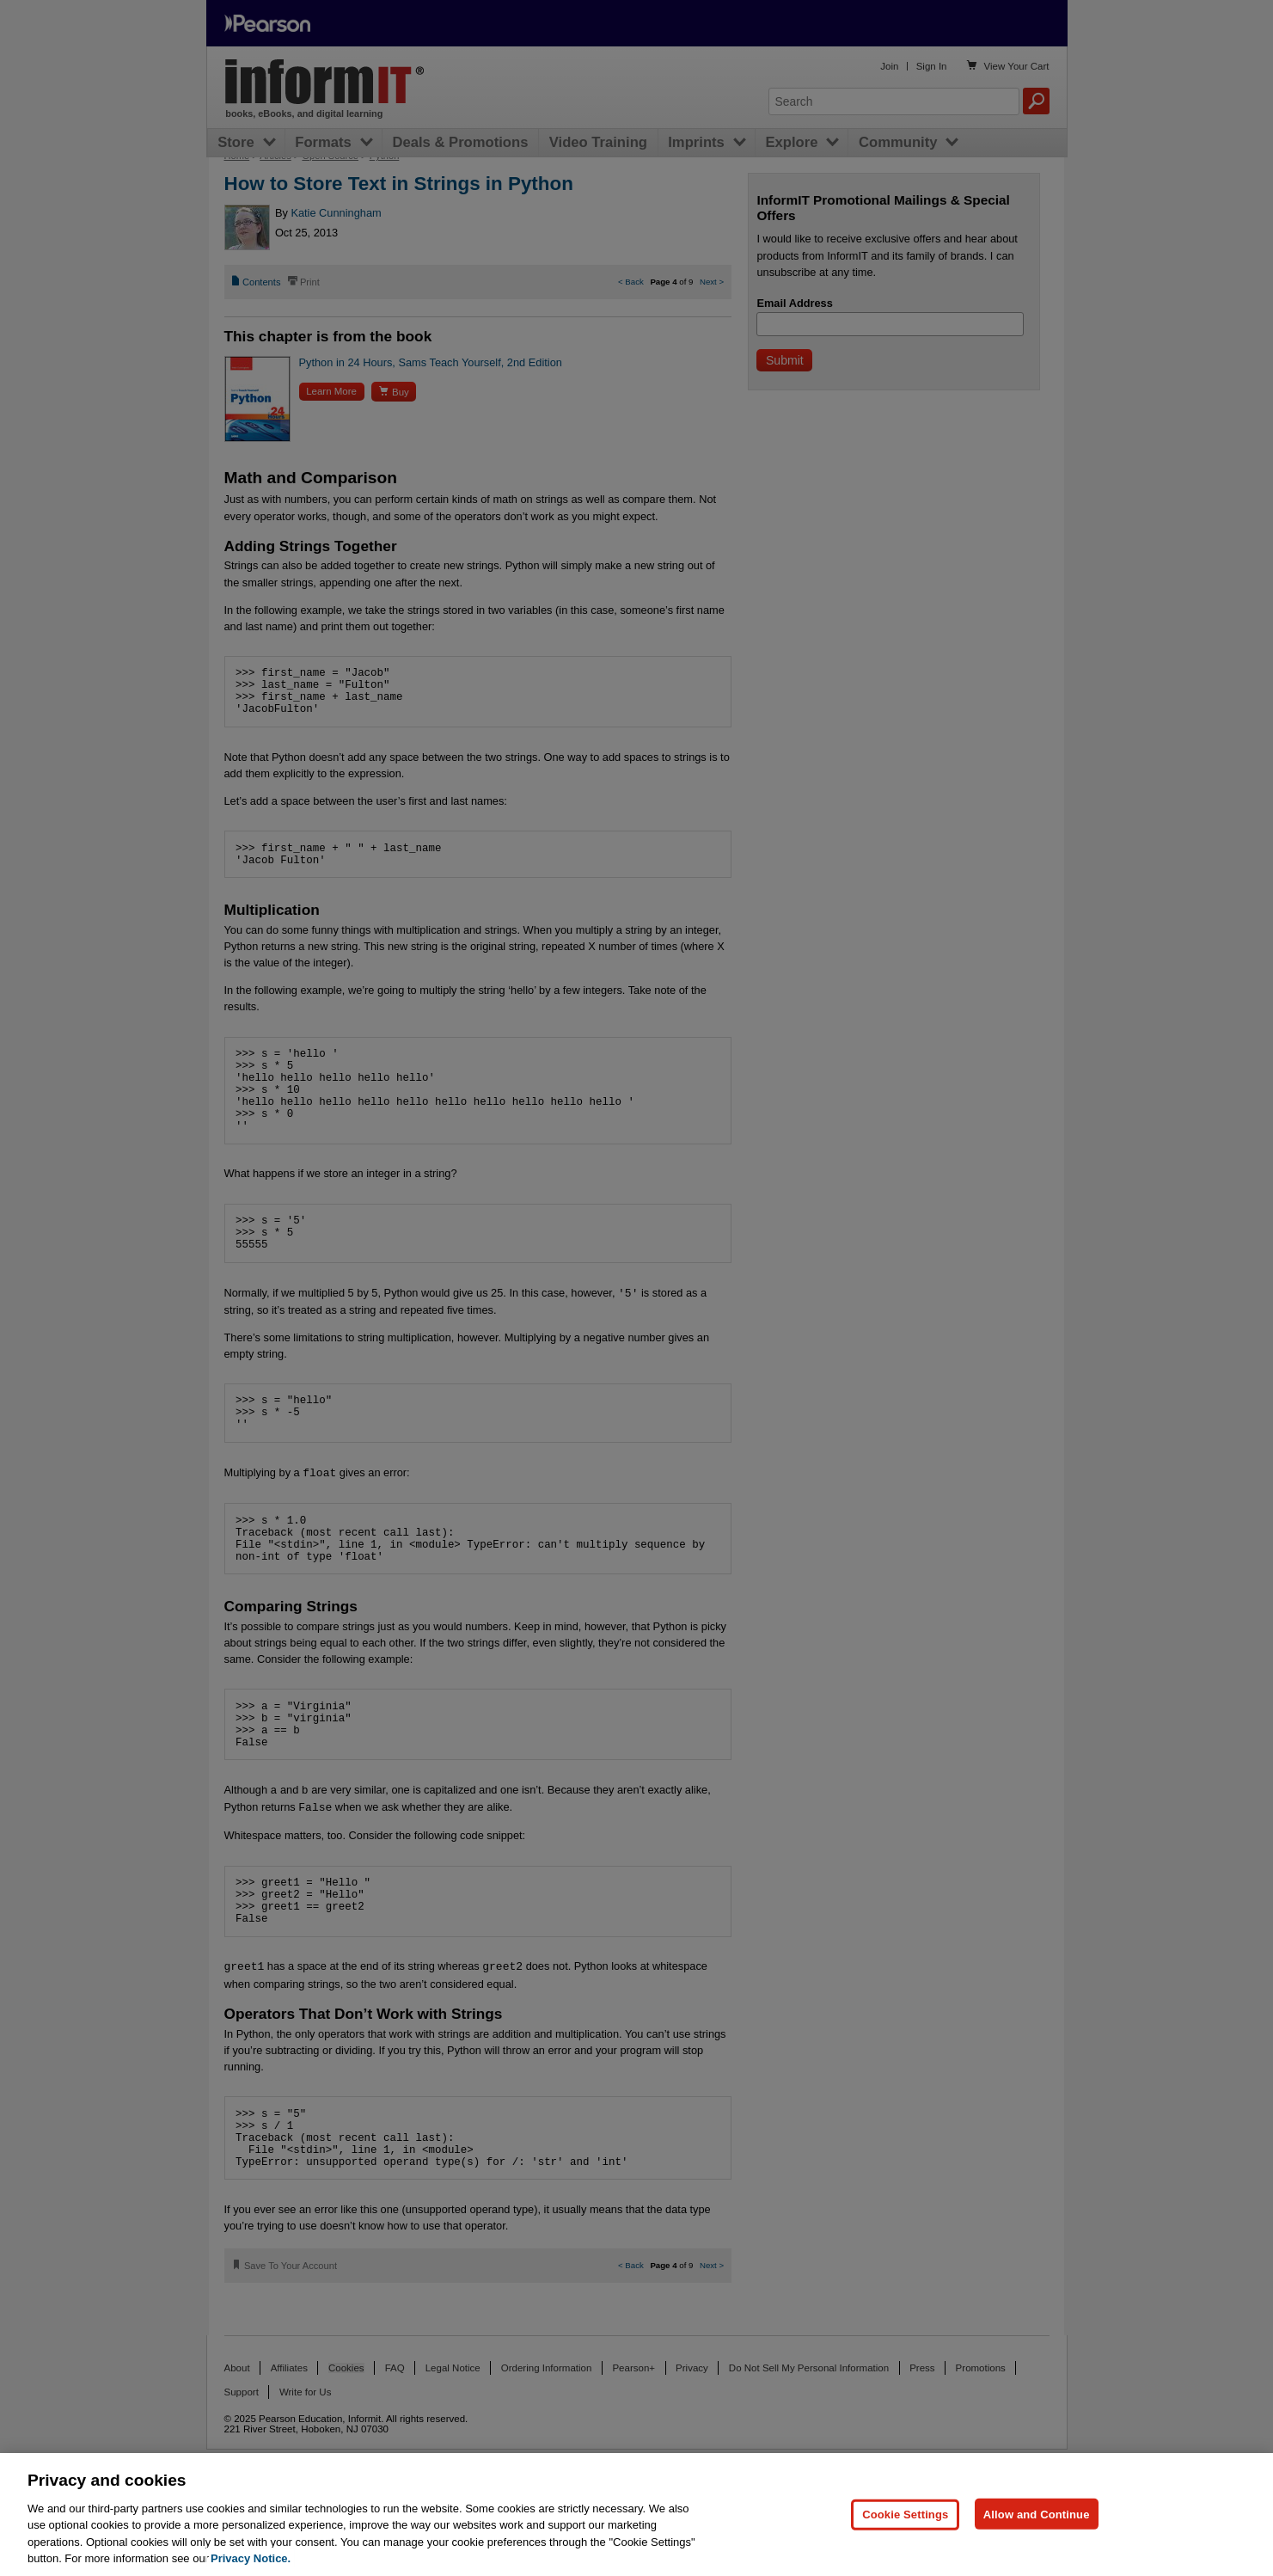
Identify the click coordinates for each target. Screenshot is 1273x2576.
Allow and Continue (1036, 2513)
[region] (636, 2514)
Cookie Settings (905, 2513)
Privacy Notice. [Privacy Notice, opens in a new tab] (251, 2558)
